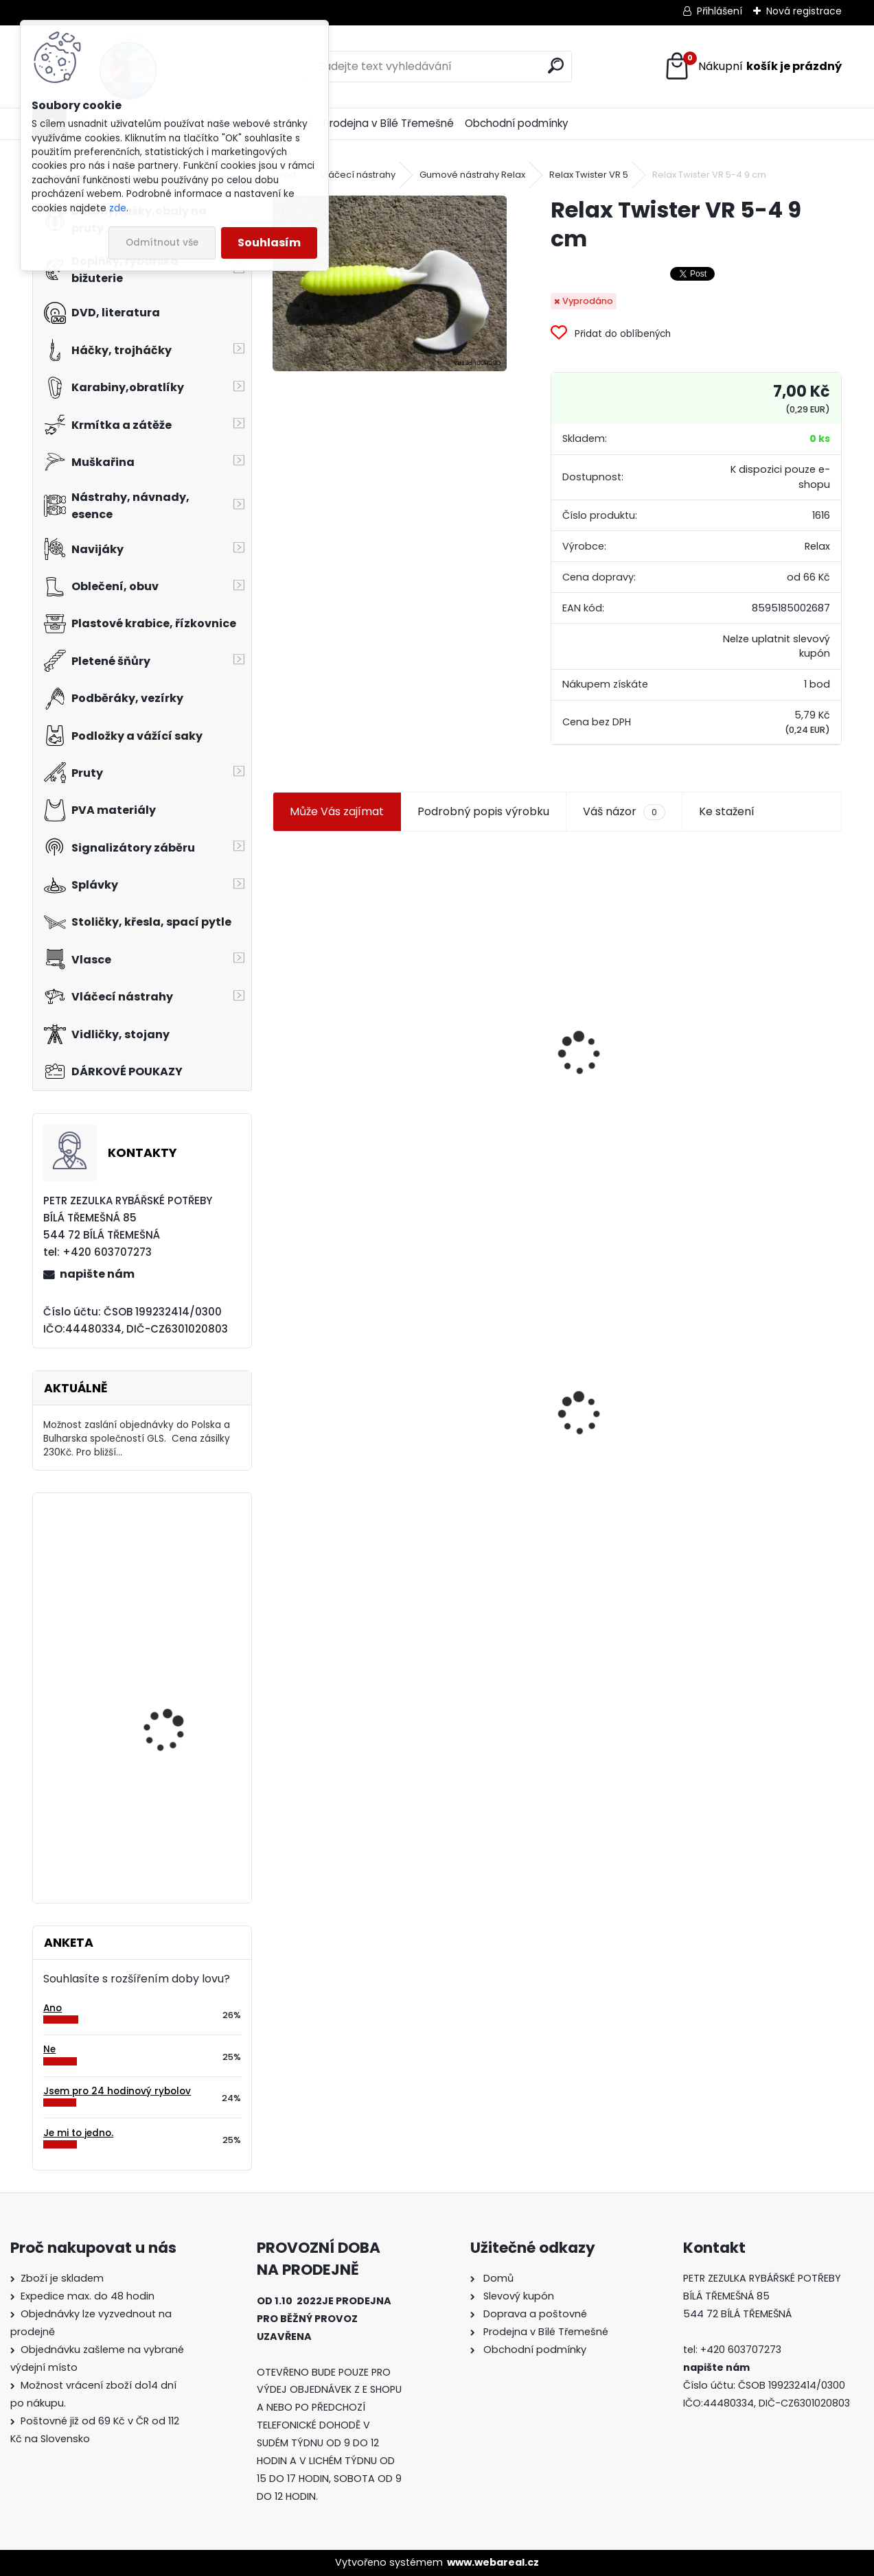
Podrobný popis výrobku (483, 811)
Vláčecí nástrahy (357, 174)
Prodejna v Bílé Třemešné (388, 123)
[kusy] (312, 1145)
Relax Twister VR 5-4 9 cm (352, 1432)
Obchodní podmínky (516, 123)
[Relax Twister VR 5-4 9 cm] (390, 283)
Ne (49, 2049)
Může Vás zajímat (337, 811)
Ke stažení (727, 811)
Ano (52, 2008)
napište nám (97, 1274)
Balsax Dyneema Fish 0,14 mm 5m (173, 1563)
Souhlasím (269, 242)
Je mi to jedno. (78, 2133)
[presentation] (278, 1020)
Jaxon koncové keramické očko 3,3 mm (352, 973)
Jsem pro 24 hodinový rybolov (117, 2091)
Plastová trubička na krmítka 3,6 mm (553, 978)
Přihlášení (719, 11)
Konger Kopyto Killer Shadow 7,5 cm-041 (745, 1396)
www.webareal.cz (493, 2562)
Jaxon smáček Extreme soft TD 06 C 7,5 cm (743, 1000)
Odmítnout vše (162, 242)
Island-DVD (150, 1819)
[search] (556, 65)
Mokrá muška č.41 (522, 1411)
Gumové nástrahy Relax (472, 174)
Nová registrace (804, 11)
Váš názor (624, 812)
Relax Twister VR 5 (588, 174)
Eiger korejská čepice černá (172, 1693)
